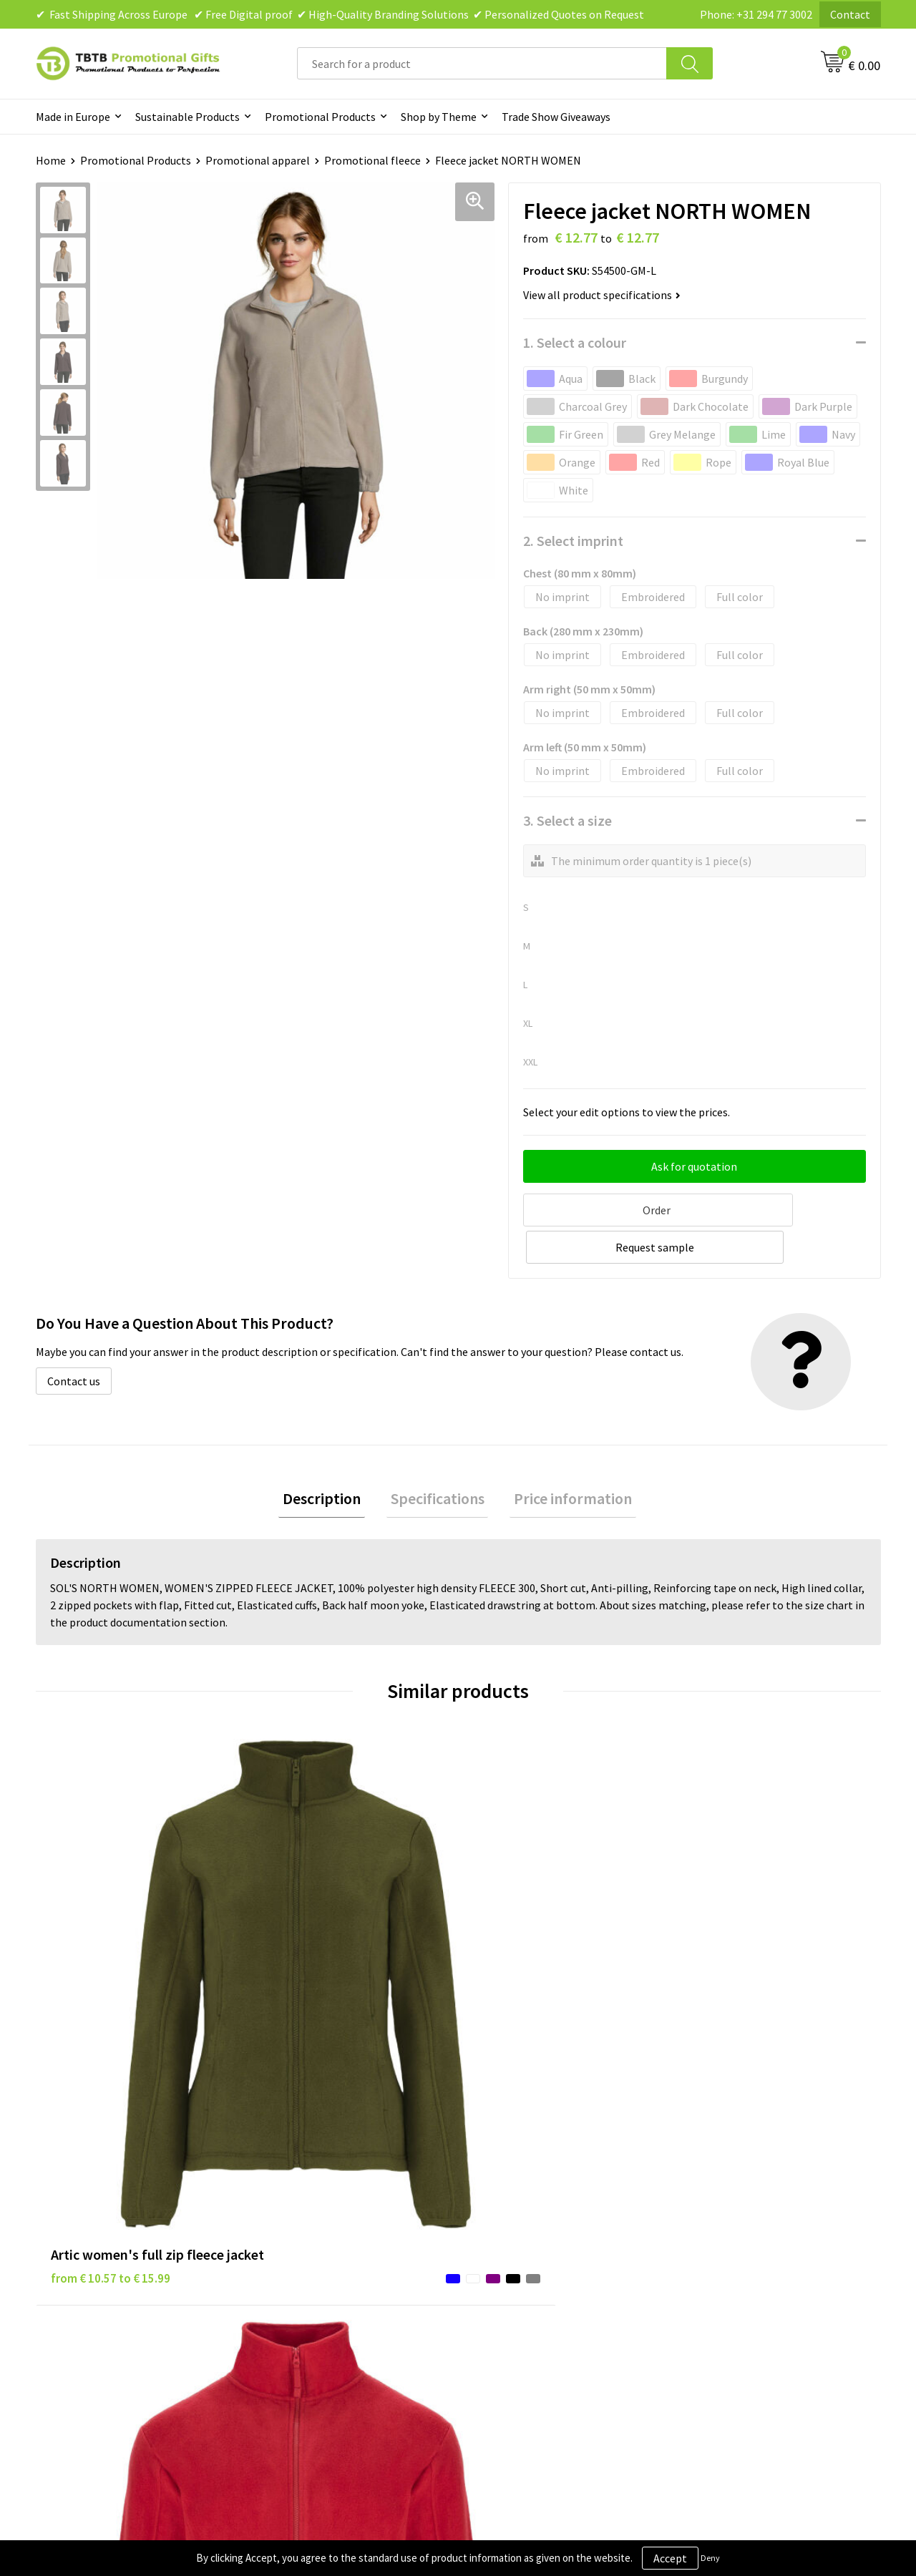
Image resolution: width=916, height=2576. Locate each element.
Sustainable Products (187, 116)
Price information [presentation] (565, 1460)
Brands (493, 2181)
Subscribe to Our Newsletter (545, 2290)
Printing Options (308, 2246)
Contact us (73, 1340)
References (712, 2225)
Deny (710, 2557)
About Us (707, 2181)
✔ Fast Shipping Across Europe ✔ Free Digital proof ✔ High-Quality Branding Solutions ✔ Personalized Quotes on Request (340, 14)
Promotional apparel (257, 160)
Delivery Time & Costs (319, 2202)
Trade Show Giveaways (556, 116)
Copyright (500, 2268)
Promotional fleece (372, 160)
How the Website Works (324, 2225)
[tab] (330, 1460)
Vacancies (708, 2202)
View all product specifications (602, 295)
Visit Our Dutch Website (742, 2246)
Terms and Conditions (529, 2246)
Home (51, 160)
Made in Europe (73, 116)
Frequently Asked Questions (334, 2181)
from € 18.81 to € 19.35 (744, 1953)
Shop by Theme (439, 116)
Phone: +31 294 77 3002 (756, 14)
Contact (850, 14)
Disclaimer (502, 2225)
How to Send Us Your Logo (329, 2290)
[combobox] (482, 63)
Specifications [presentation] (437, 1460)
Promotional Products (320, 116)
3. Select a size (567, 820)
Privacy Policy (509, 2202)
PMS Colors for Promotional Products (359, 2268)
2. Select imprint (573, 541)
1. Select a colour (574, 342)
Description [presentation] (330, 1460)
